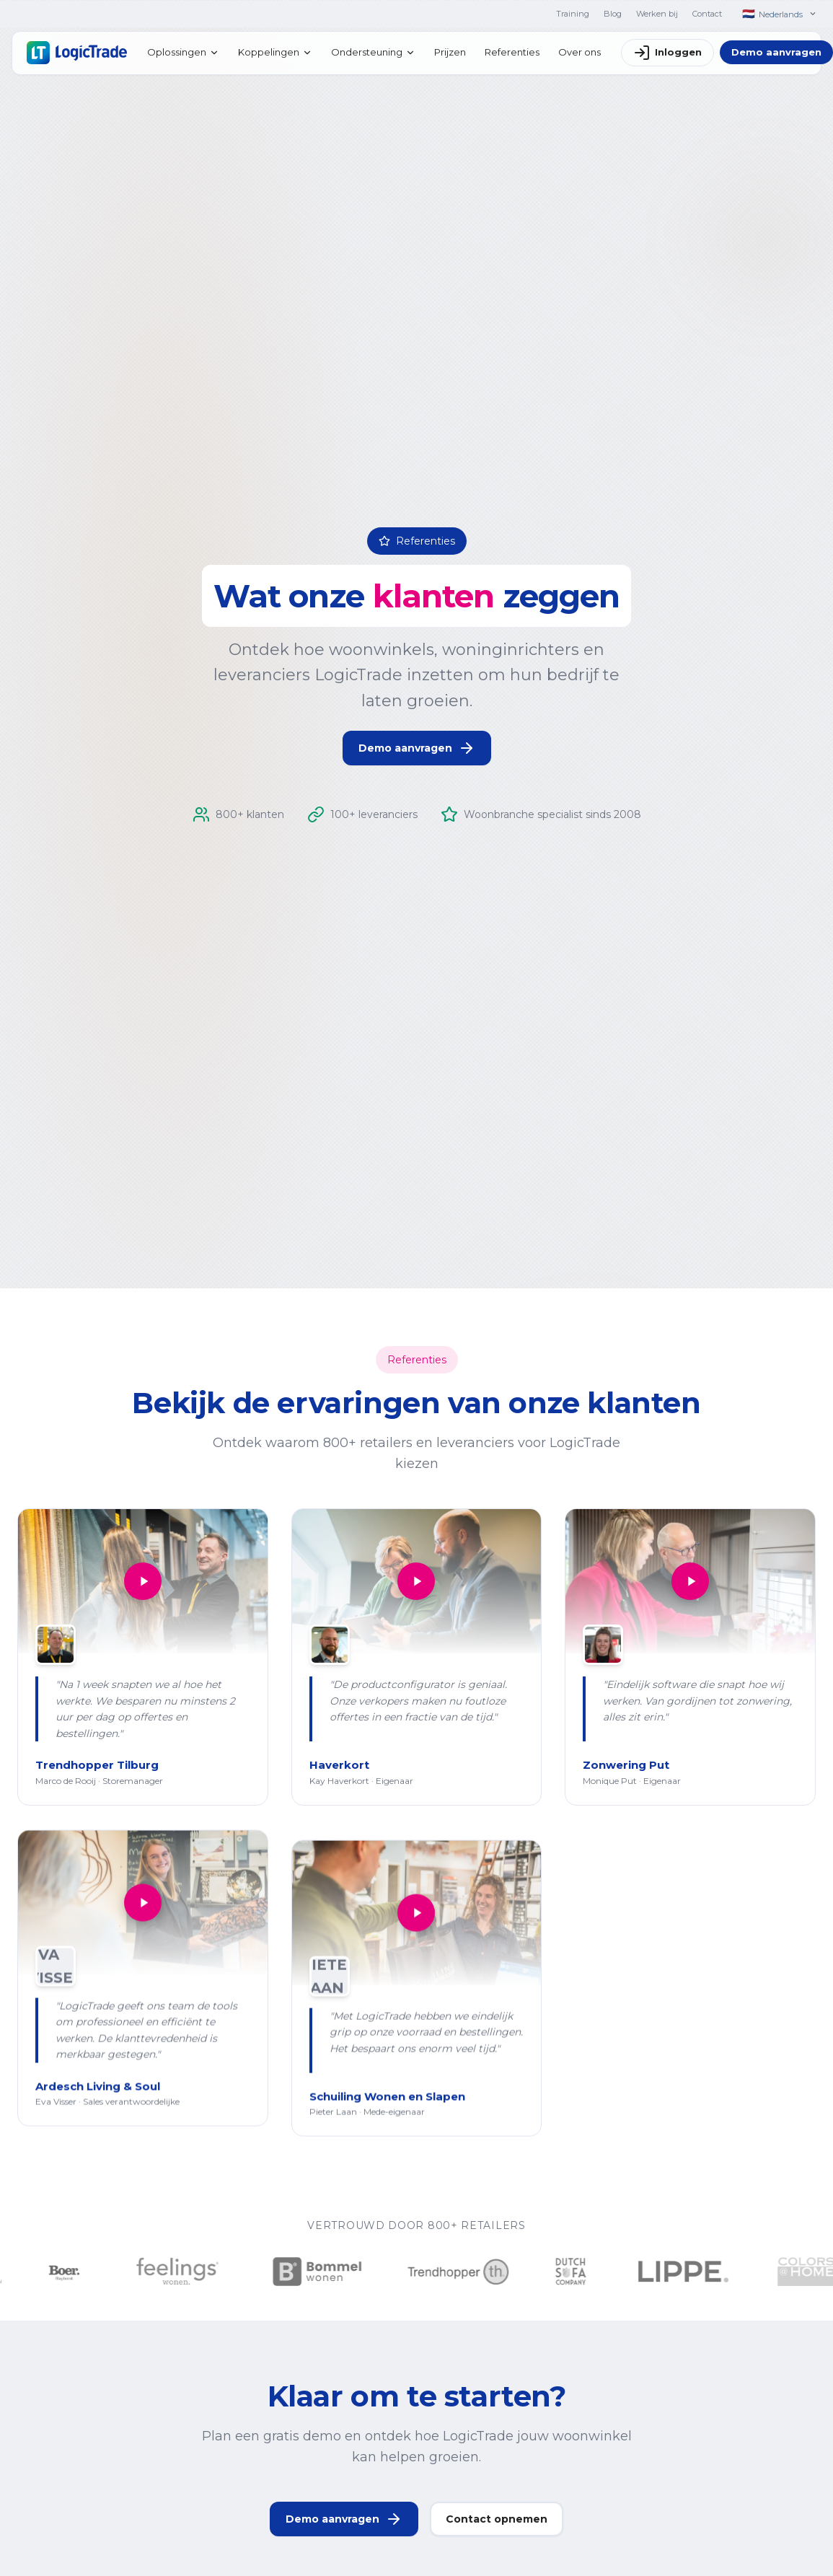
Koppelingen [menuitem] (275, 52)
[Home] (77, 52)
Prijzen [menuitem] (450, 52)
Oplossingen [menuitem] (183, 52)
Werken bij (657, 14)
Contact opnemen (496, 2531)
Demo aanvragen (416, 748)
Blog (613, 14)
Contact (707, 14)
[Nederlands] (778, 14)
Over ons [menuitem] (579, 52)
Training (572, 14)
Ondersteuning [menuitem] (373, 52)
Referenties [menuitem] (512, 52)
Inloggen (667, 52)
